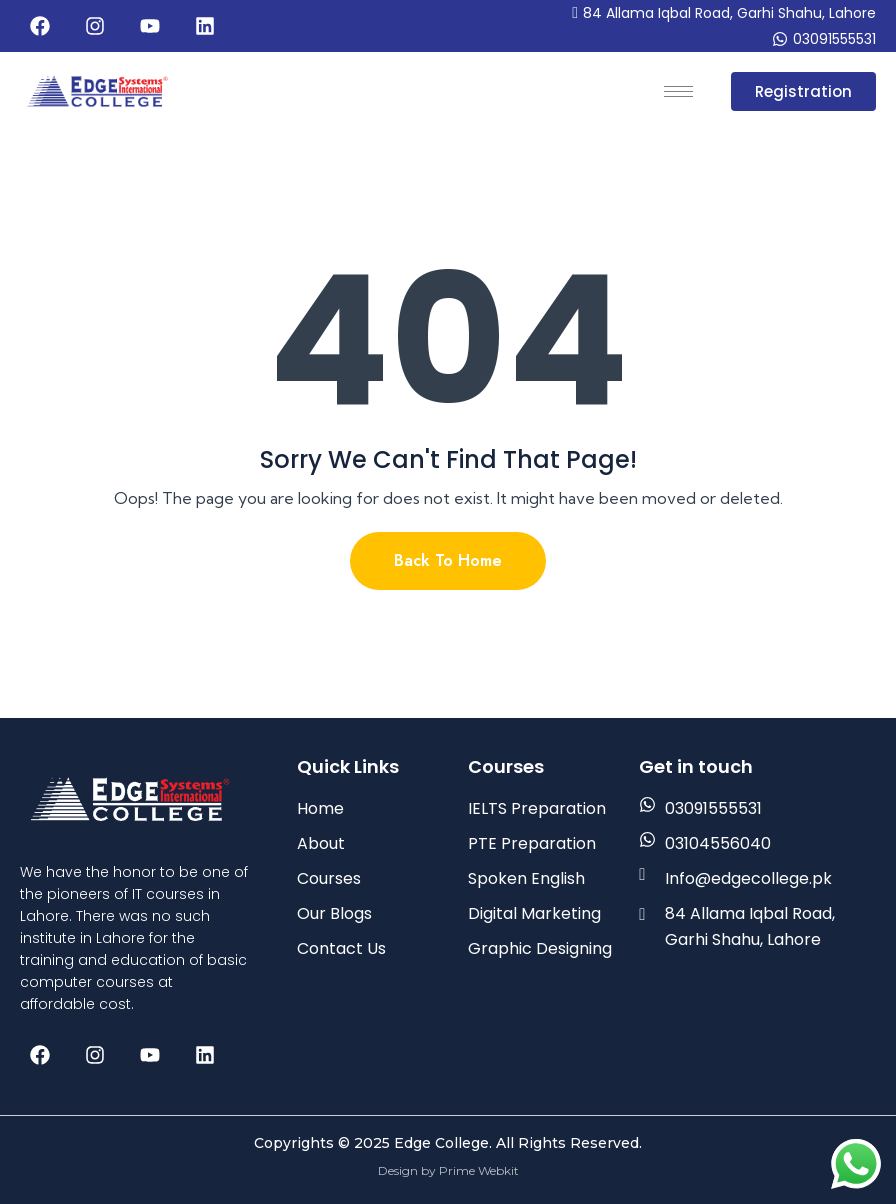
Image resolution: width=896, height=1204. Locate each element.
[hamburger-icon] (678, 91)
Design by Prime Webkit (448, 1170)
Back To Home (448, 560)
